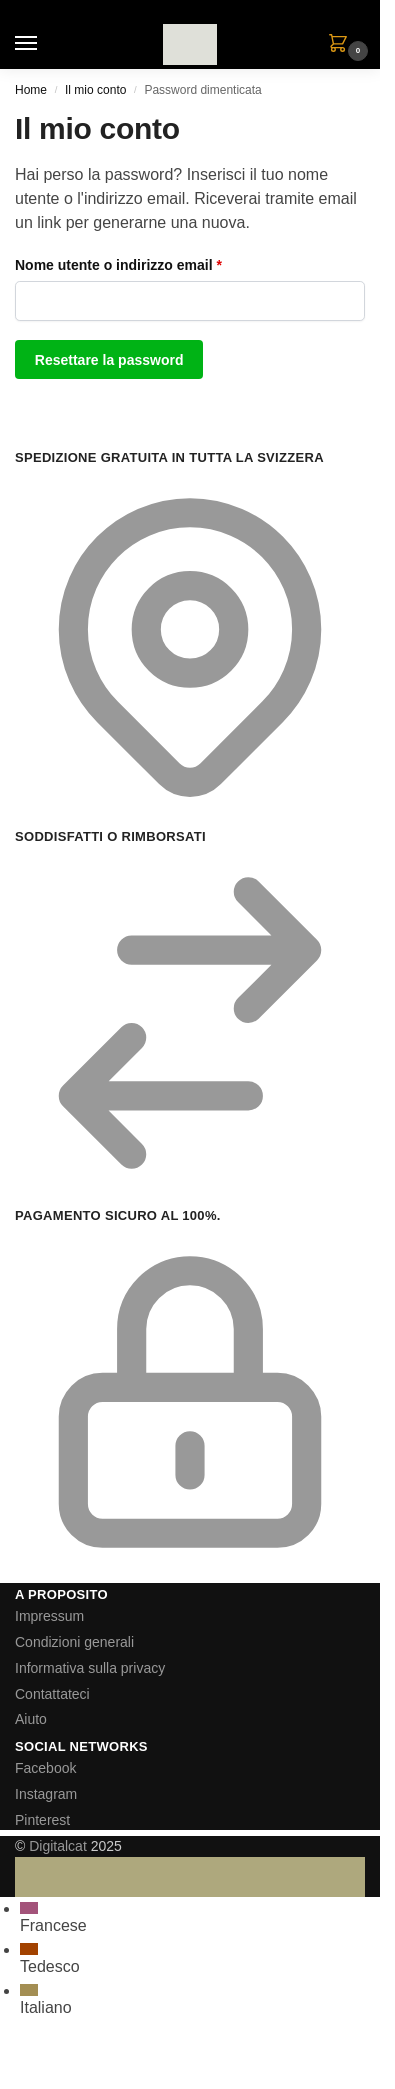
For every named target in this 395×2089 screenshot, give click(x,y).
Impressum (49, 1616)
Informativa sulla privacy (90, 1668)
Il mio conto (95, 90)
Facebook (45, 1768)
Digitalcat (58, 1846)
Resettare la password (109, 360)
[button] (342, 45)
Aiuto (31, 1719)
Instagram (46, 1794)
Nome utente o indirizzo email (149, 264)
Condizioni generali (74, 1642)
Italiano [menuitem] (46, 2007)
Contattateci (52, 1694)
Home (31, 90)
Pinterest (42, 1820)
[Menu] (45, 44)
